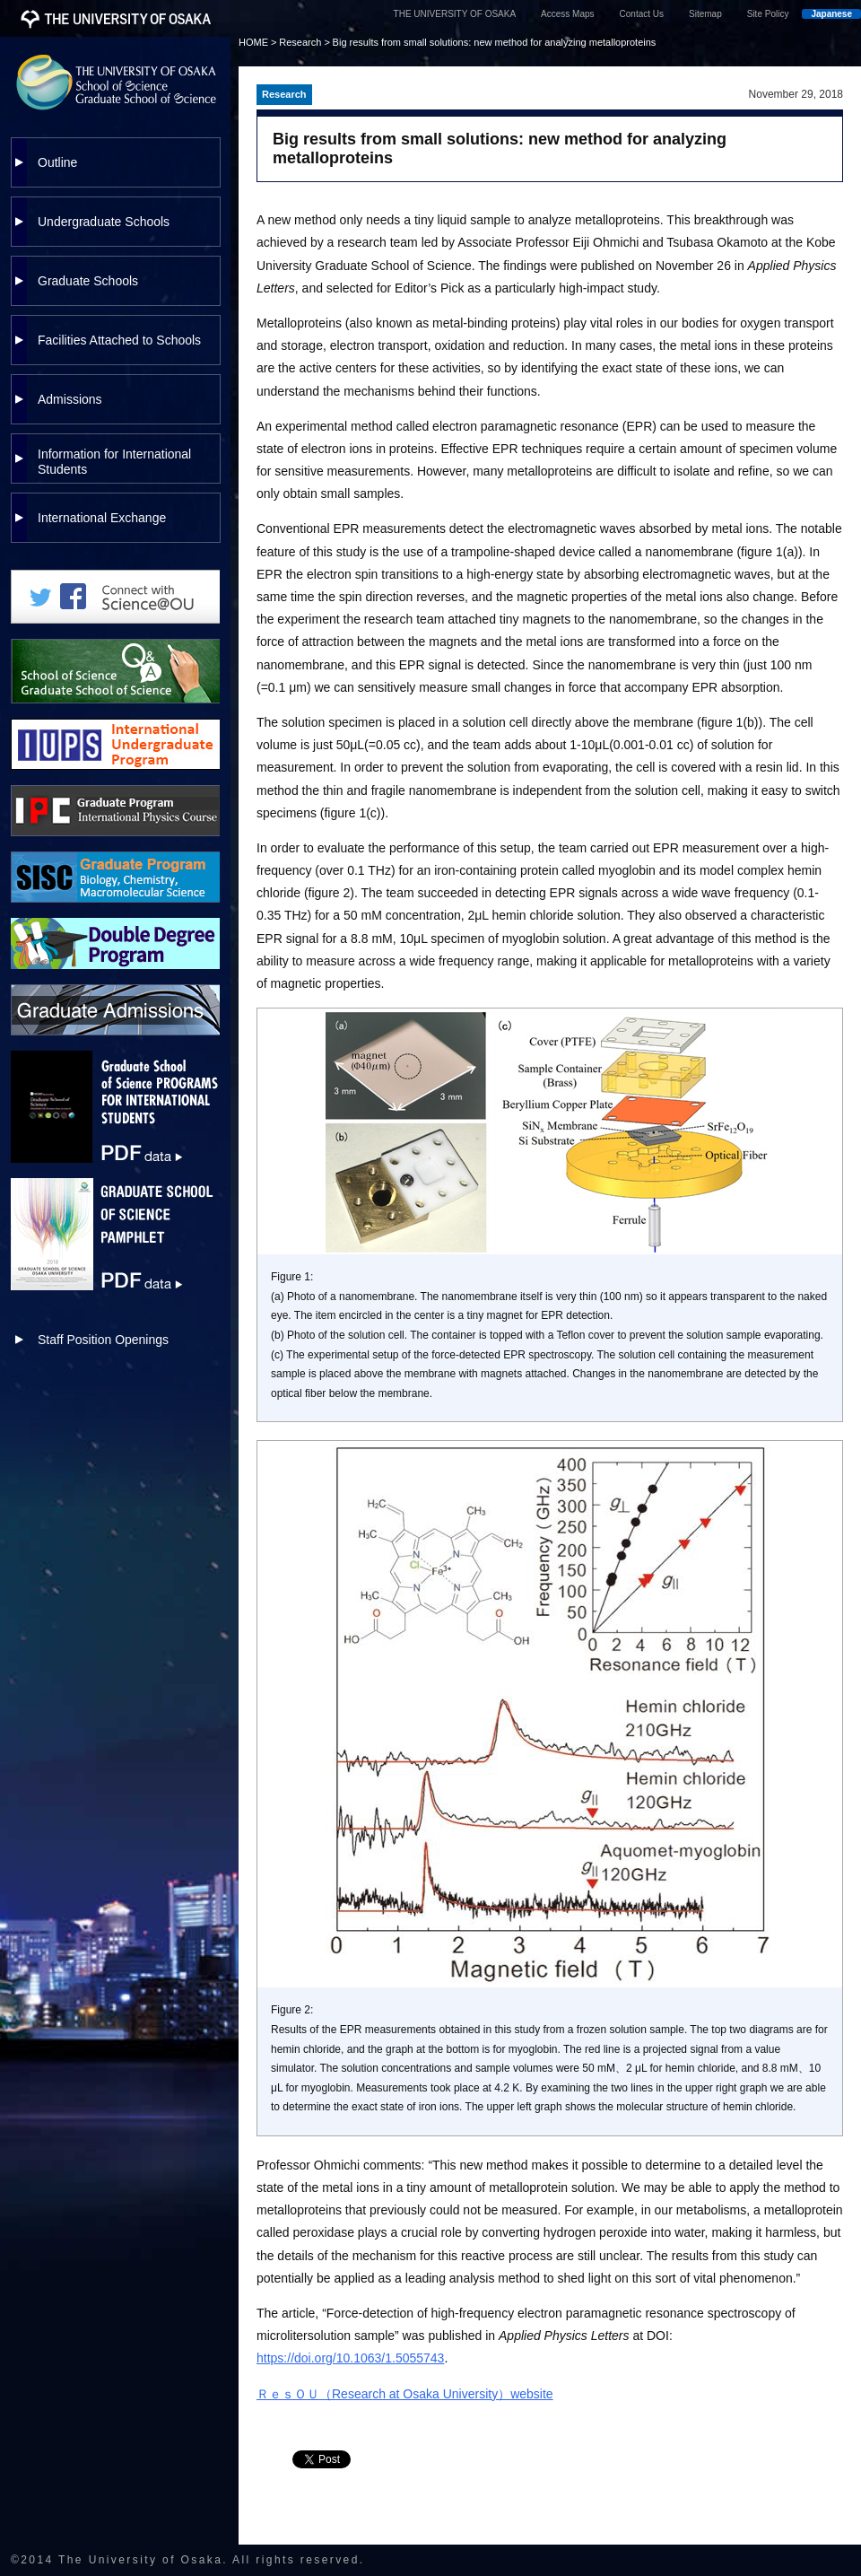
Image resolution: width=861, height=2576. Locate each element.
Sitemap (705, 14)
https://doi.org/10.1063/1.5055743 (350, 2358)
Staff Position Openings (103, 1339)
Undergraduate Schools (104, 221)
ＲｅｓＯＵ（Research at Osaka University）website (405, 2394)
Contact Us (642, 14)
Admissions (70, 399)
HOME (253, 42)
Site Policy (768, 14)
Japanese (831, 14)
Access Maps (567, 14)
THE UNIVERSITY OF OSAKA (455, 14)
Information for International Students (114, 461)
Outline (57, 162)
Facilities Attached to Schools (119, 340)
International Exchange (102, 518)
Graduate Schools (88, 281)
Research (300, 42)
